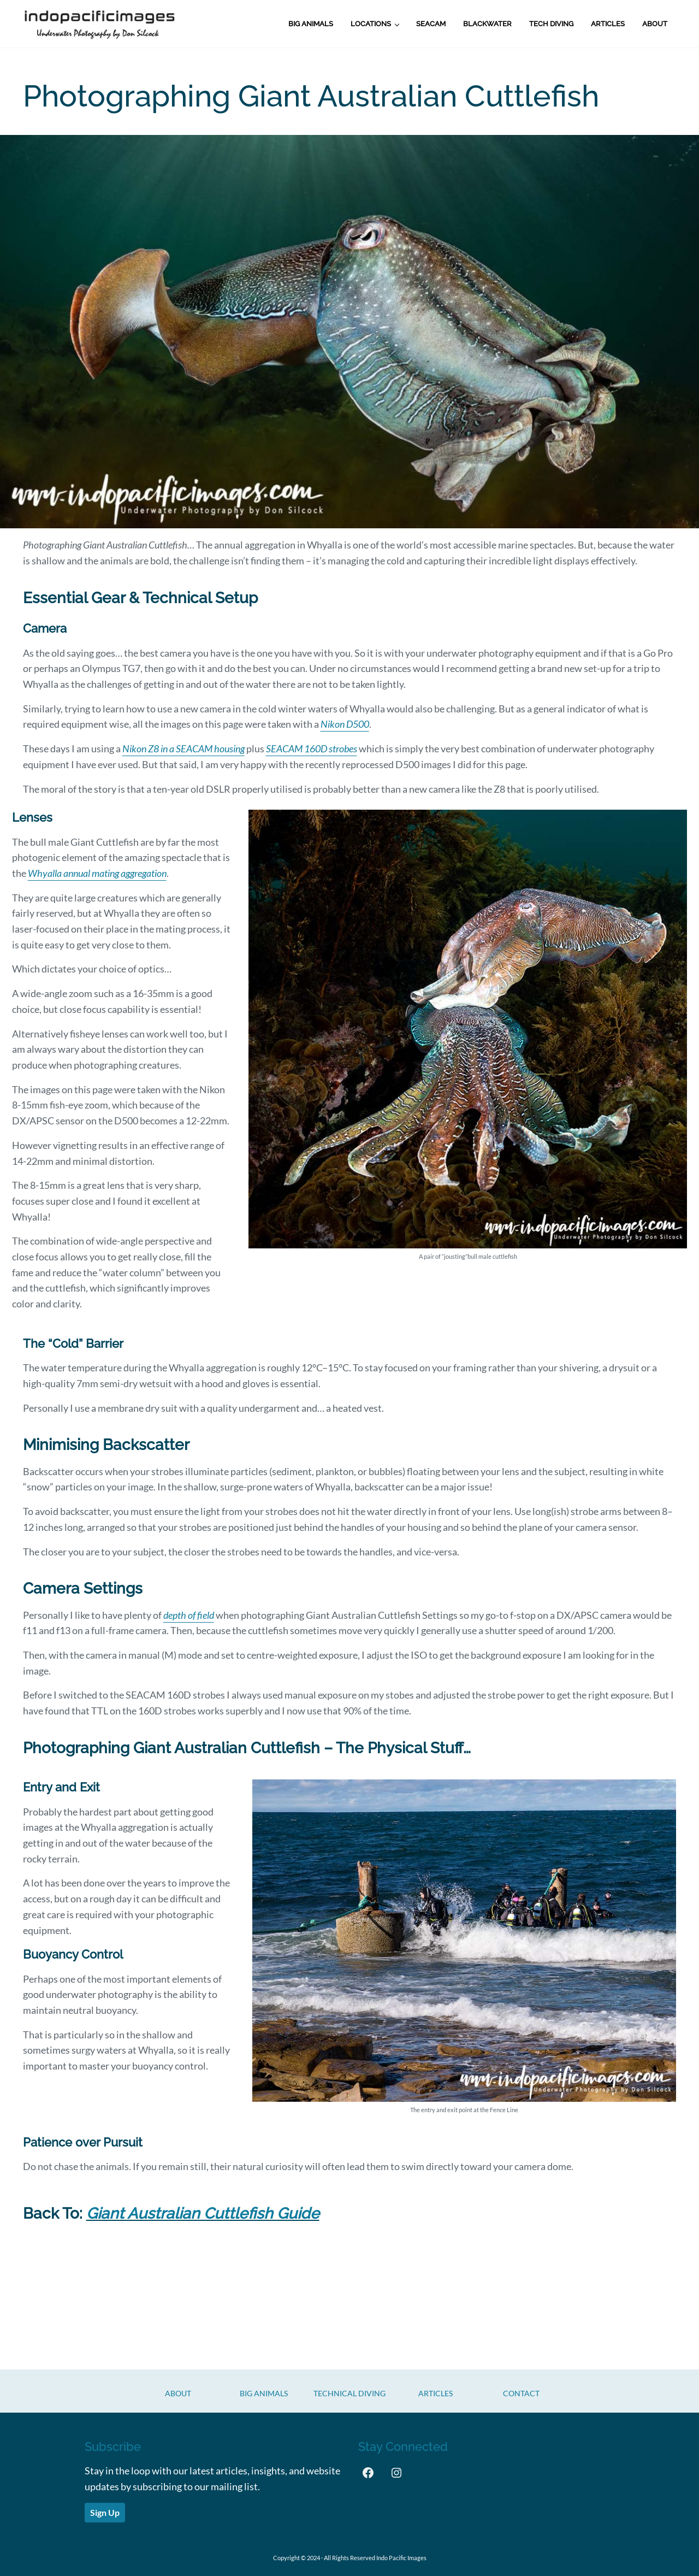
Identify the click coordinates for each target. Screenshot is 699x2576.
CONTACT (521, 2393)
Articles (435, 2393)
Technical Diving (349, 2393)
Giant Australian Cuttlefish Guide (202, 2213)
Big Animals (264, 2393)
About (178, 2393)
